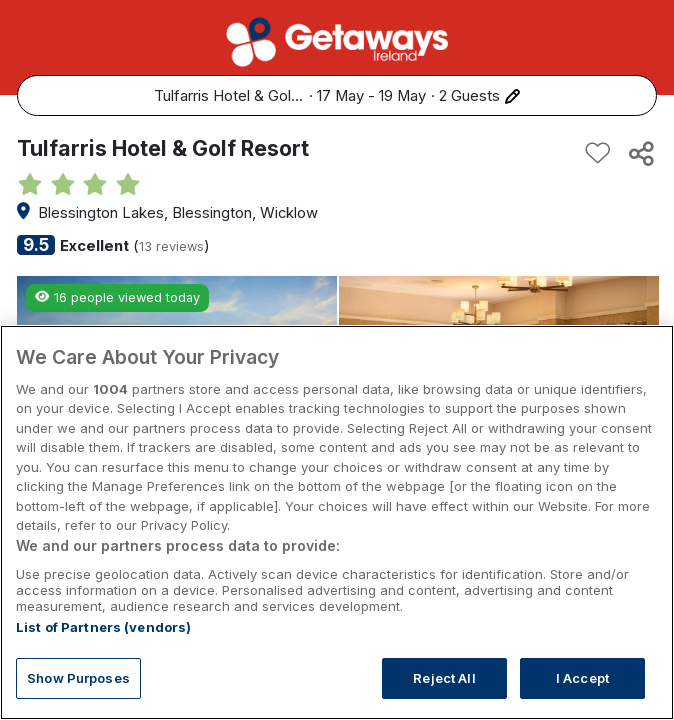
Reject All (444, 696)
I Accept (582, 696)
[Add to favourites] (598, 153)
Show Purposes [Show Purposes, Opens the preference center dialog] (78, 696)
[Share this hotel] (640, 153)
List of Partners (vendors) (103, 645)
